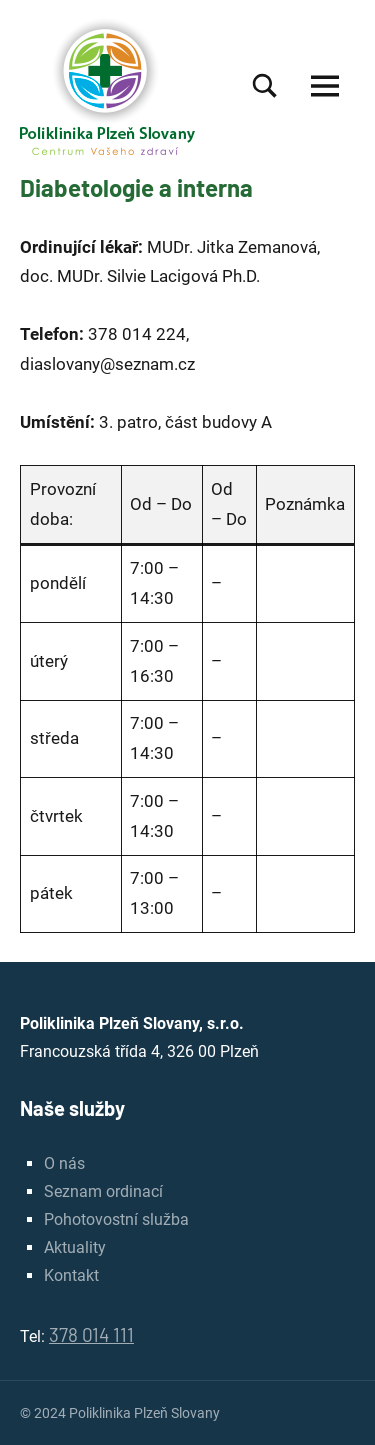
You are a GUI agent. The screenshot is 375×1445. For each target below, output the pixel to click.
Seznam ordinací (103, 1191)
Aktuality (75, 1247)
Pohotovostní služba (116, 1219)
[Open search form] (265, 85)
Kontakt (71, 1275)
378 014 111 (91, 1334)
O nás (64, 1163)
